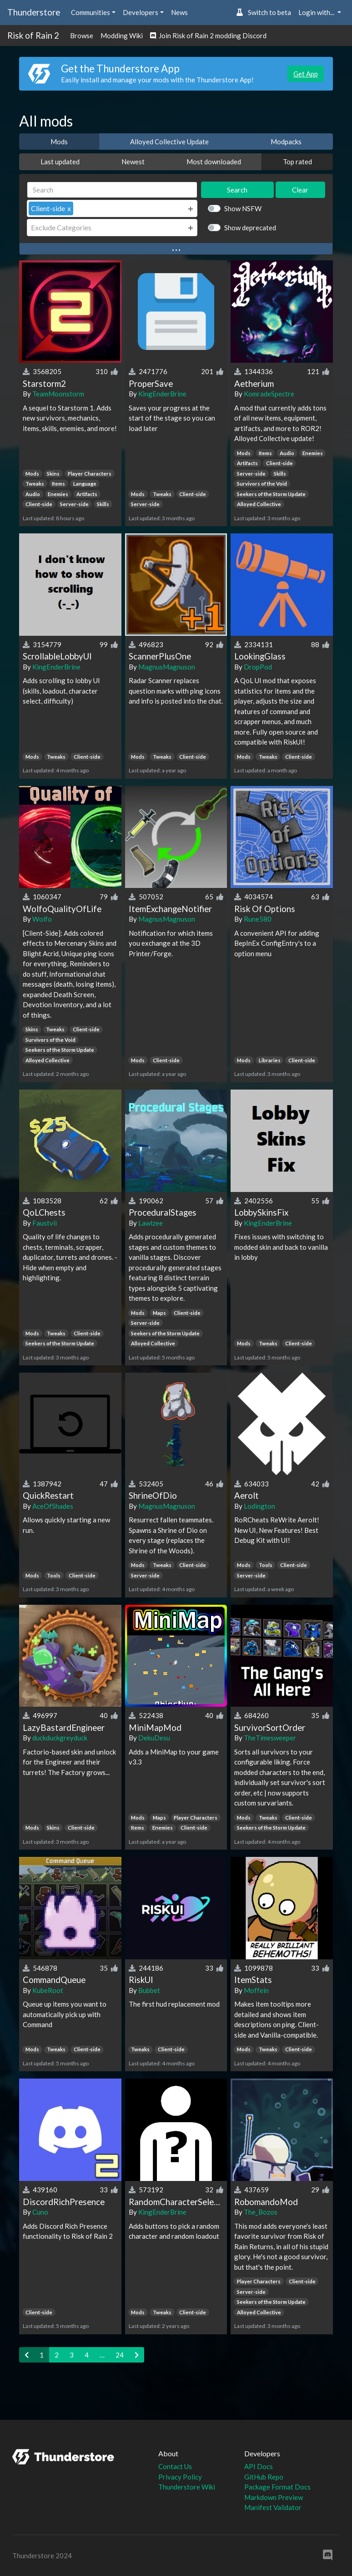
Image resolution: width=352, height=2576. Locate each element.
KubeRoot (47, 1990)
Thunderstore (33, 12)
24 (120, 2355)
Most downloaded (213, 161)
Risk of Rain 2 (33, 35)
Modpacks (286, 141)
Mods (59, 141)
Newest (133, 161)
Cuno (40, 2212)
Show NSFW (242, 208)
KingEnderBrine (162, 394)
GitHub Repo (263, 2477)
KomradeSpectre (269, 394)
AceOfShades (52, 1506)
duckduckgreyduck (59, 1738)
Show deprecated (250, 227)
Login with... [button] (317, 12)
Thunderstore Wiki (186, 2487)
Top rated (297, 161)
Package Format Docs (277, 2487)
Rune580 (258, 919)
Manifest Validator (273, 2507)
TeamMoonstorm (58, 394)
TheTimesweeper (270, 1738)
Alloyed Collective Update (169, 141)
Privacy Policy (180, 2477)
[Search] (112, 190)
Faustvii (44, 1223)
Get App (305, 74)
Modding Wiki (122, 35)
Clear (300, 190)
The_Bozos (260, 2212)
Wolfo (42, 919)
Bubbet (149, 1990)
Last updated (60, 161)
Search (237, 190)
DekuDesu (154, 1738)
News (179, 12)
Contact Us (175, 2466)
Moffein (256, 1990)
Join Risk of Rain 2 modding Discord (208, 35)
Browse (81, 35)
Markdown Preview (273, 2497)
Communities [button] (90, 12)
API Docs (258, 2466)
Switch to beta (263, 12)
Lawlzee (150, 1223)
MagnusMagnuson (166, 667)
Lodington (259, 1506)
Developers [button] (140, 12)
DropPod (258, 667)
